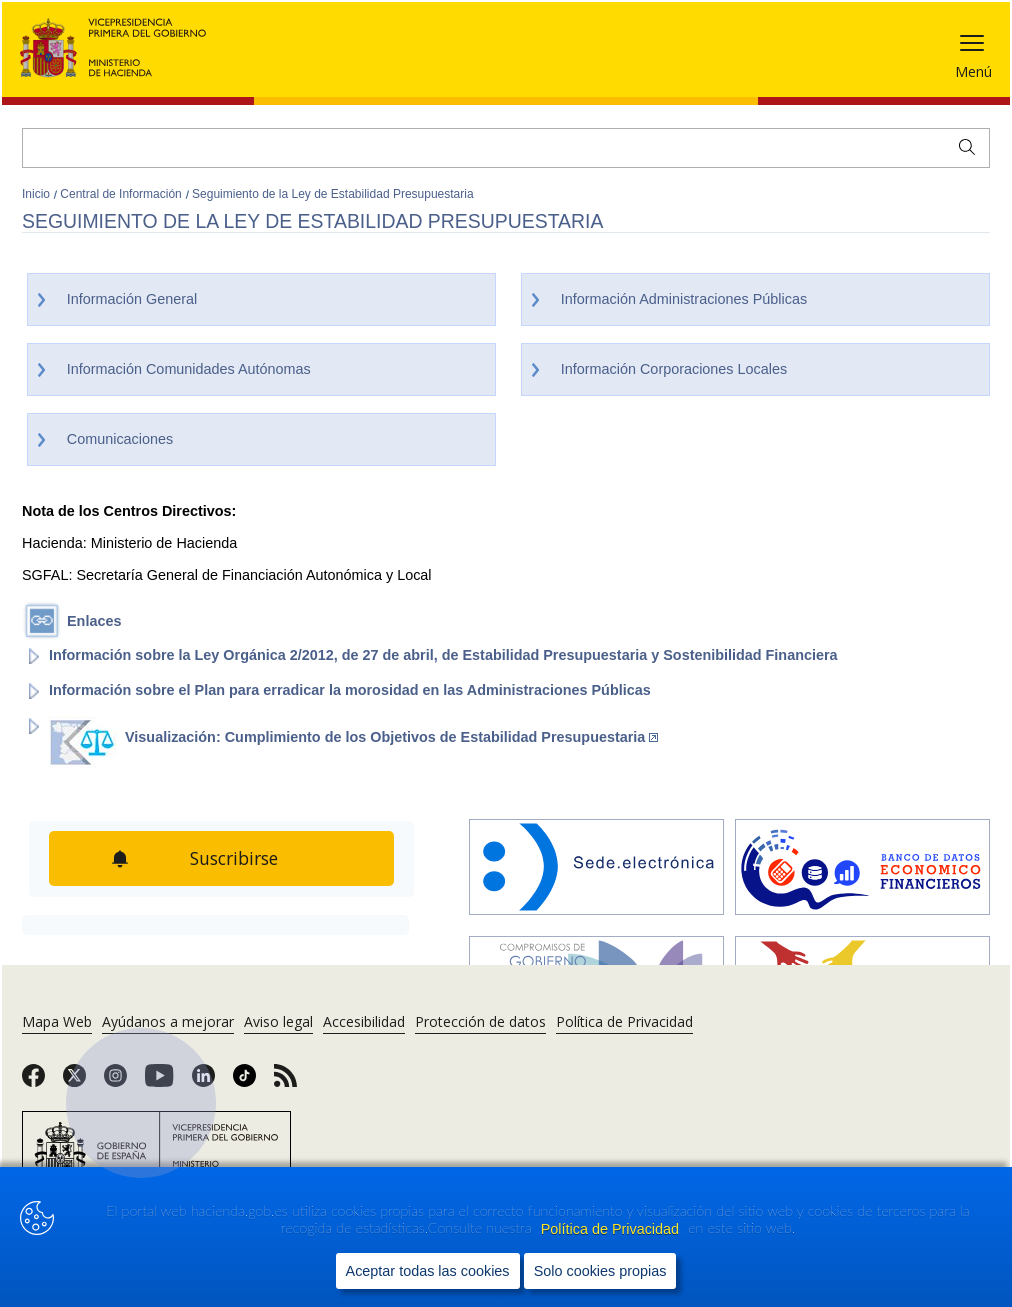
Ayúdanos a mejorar (168, 1021)
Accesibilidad (364, 1021)
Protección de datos (480, 1021)
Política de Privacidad (612, 1229)
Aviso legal (278, 1021)
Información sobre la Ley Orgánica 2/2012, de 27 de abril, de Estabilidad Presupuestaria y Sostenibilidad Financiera (443, 655)
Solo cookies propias (600, 1271)
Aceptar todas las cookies (428, 1271)
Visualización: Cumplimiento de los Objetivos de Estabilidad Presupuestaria (391, 737)
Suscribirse (234, 858)
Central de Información (122, 194)
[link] (33, 1082)
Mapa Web (57, 1021)
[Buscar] (506, 148)
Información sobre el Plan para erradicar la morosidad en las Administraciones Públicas (350, 690)
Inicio (37, 194)
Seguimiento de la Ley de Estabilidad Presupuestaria (333, 194)
